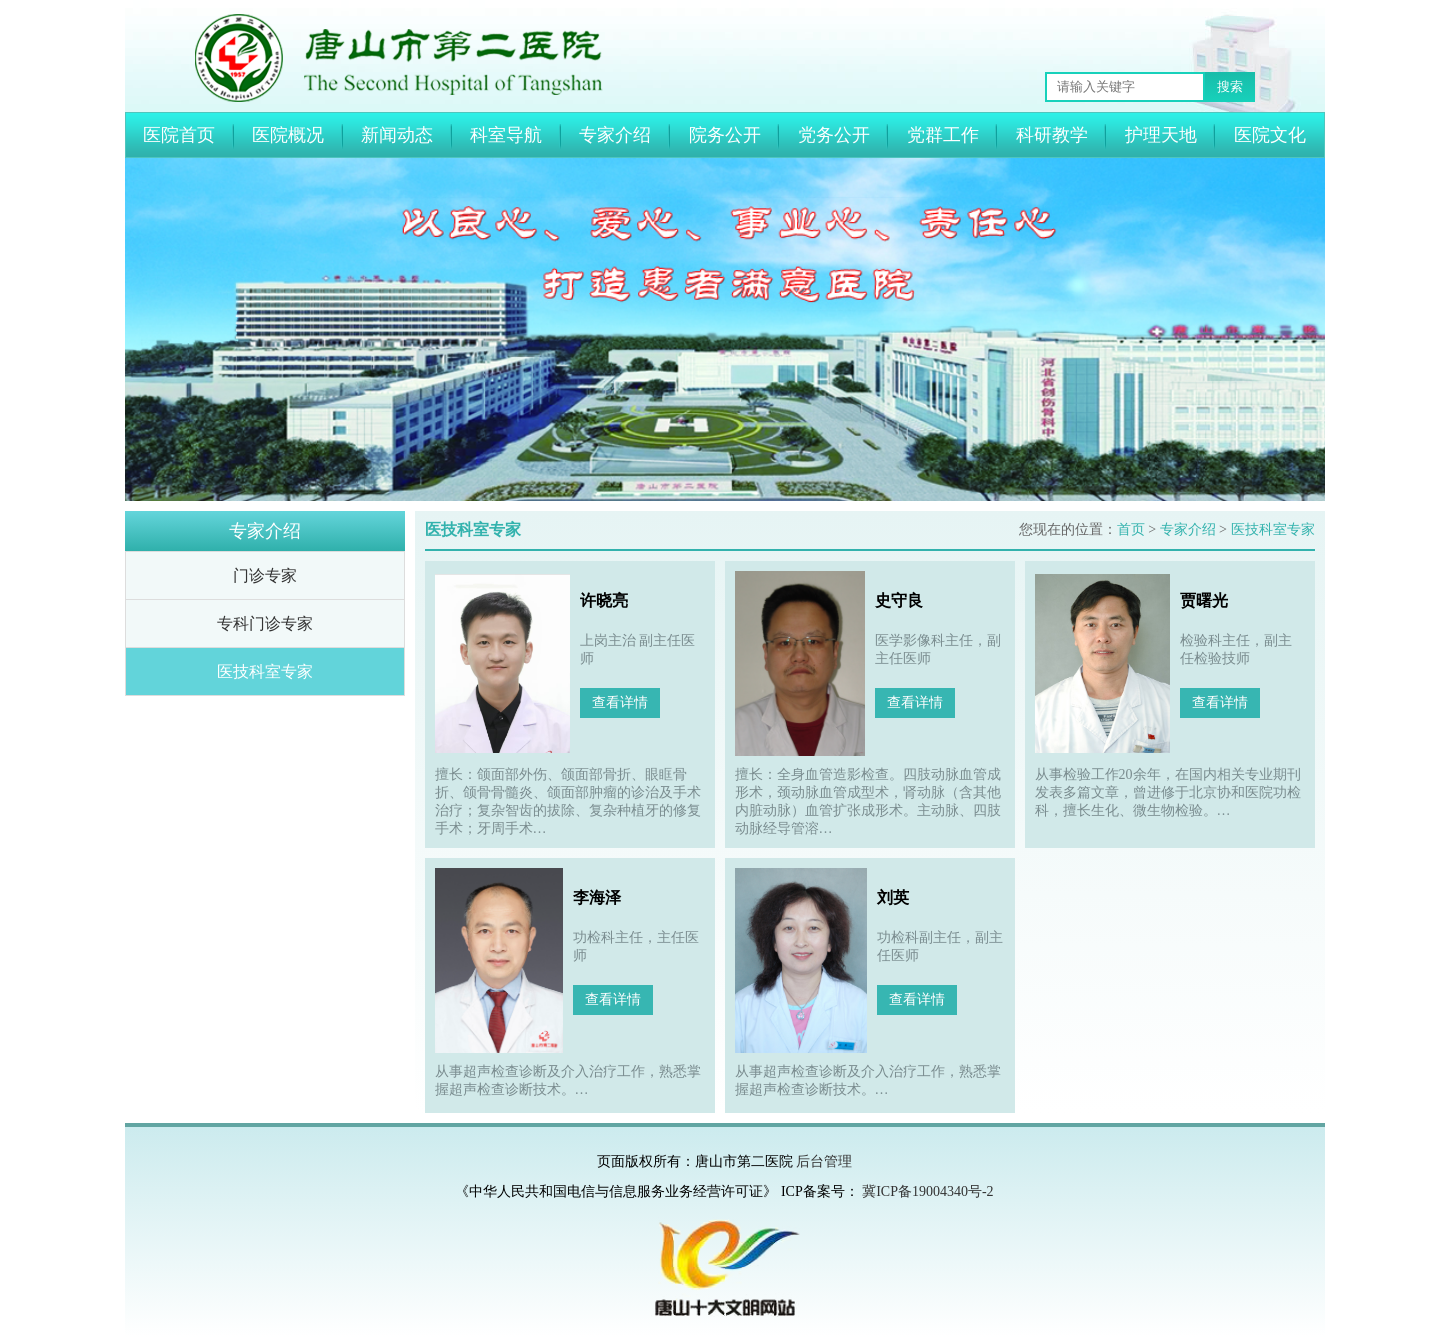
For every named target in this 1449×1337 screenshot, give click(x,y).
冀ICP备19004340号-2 (927, 1191)
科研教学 (1052, 135)
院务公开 (725, 135)
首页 (1131, 529)
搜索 (1230, 86)
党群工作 (943, 135)
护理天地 (1161, 135)
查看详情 (620, 702)
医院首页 (179, 135)
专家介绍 (615, 135)
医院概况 (288, 135)
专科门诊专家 (265, 623)
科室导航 (506, 135)
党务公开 (834, 135)
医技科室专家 (265, 671)
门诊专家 (265, 575)
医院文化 (1270, 135)
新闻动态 (397, 135)
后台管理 (824, 1161)
